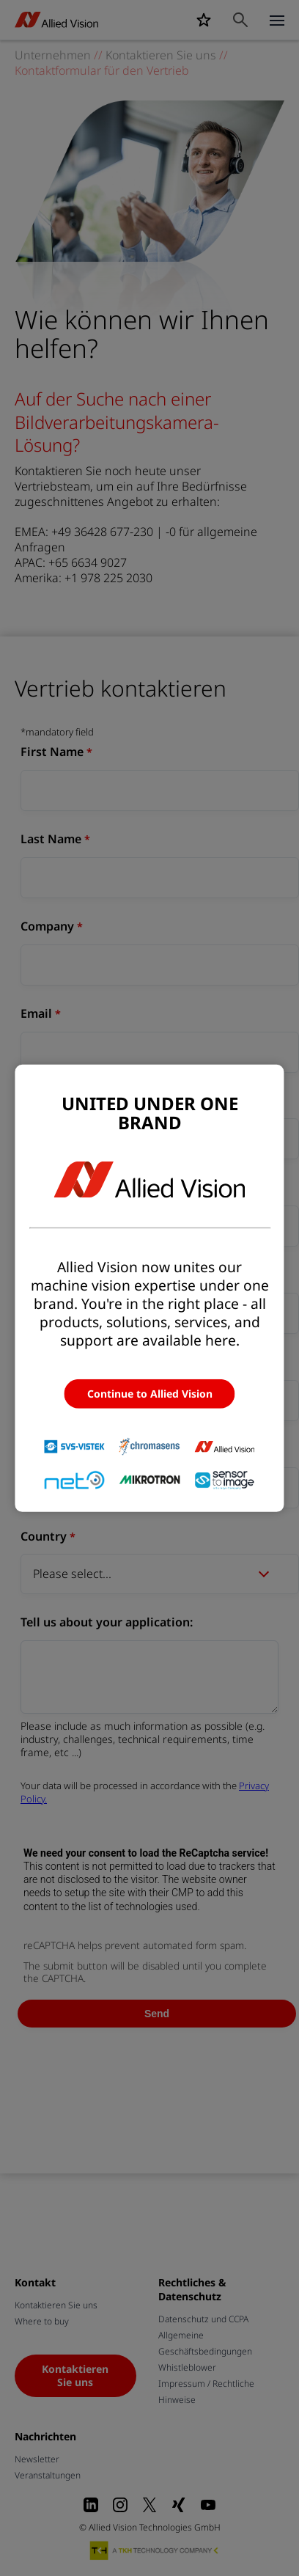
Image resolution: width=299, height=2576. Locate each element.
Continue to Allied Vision (150, 1394)
